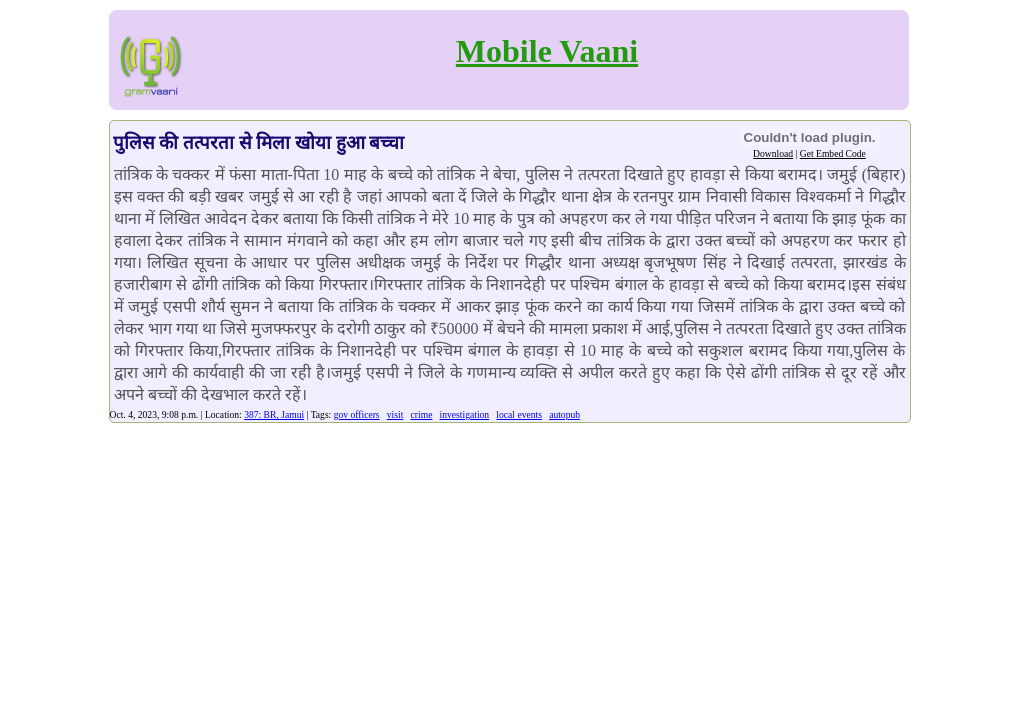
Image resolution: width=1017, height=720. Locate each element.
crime (422, 414)
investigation (465, 414)
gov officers (357, 414)
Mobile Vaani (547, 51)
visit (395, 414)
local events (519, 414)
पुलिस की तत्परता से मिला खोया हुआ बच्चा (259, 142)
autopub (564, 414)
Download (773, 153)
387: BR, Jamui (274, 414)
